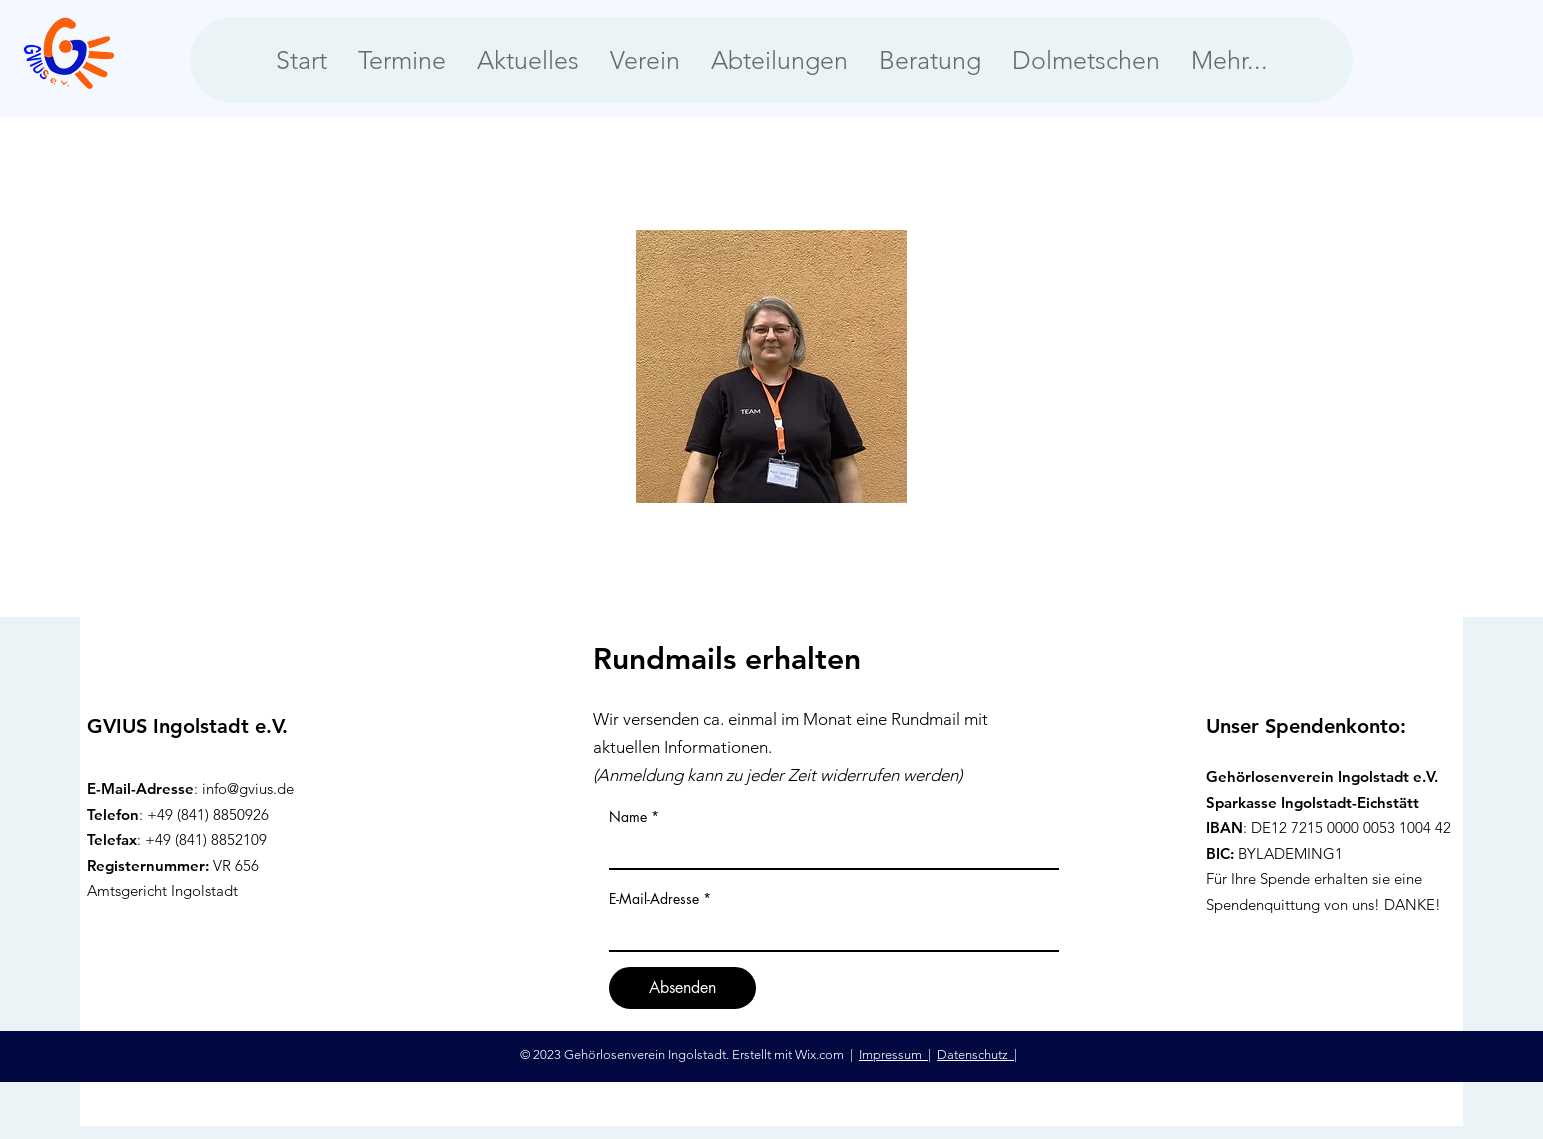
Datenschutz (975, 1054)
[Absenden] (682, 988)
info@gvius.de (248, 788)
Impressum (893, 1054)
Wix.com (821, 1054)
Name (628, 817)
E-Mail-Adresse (654, 899)
